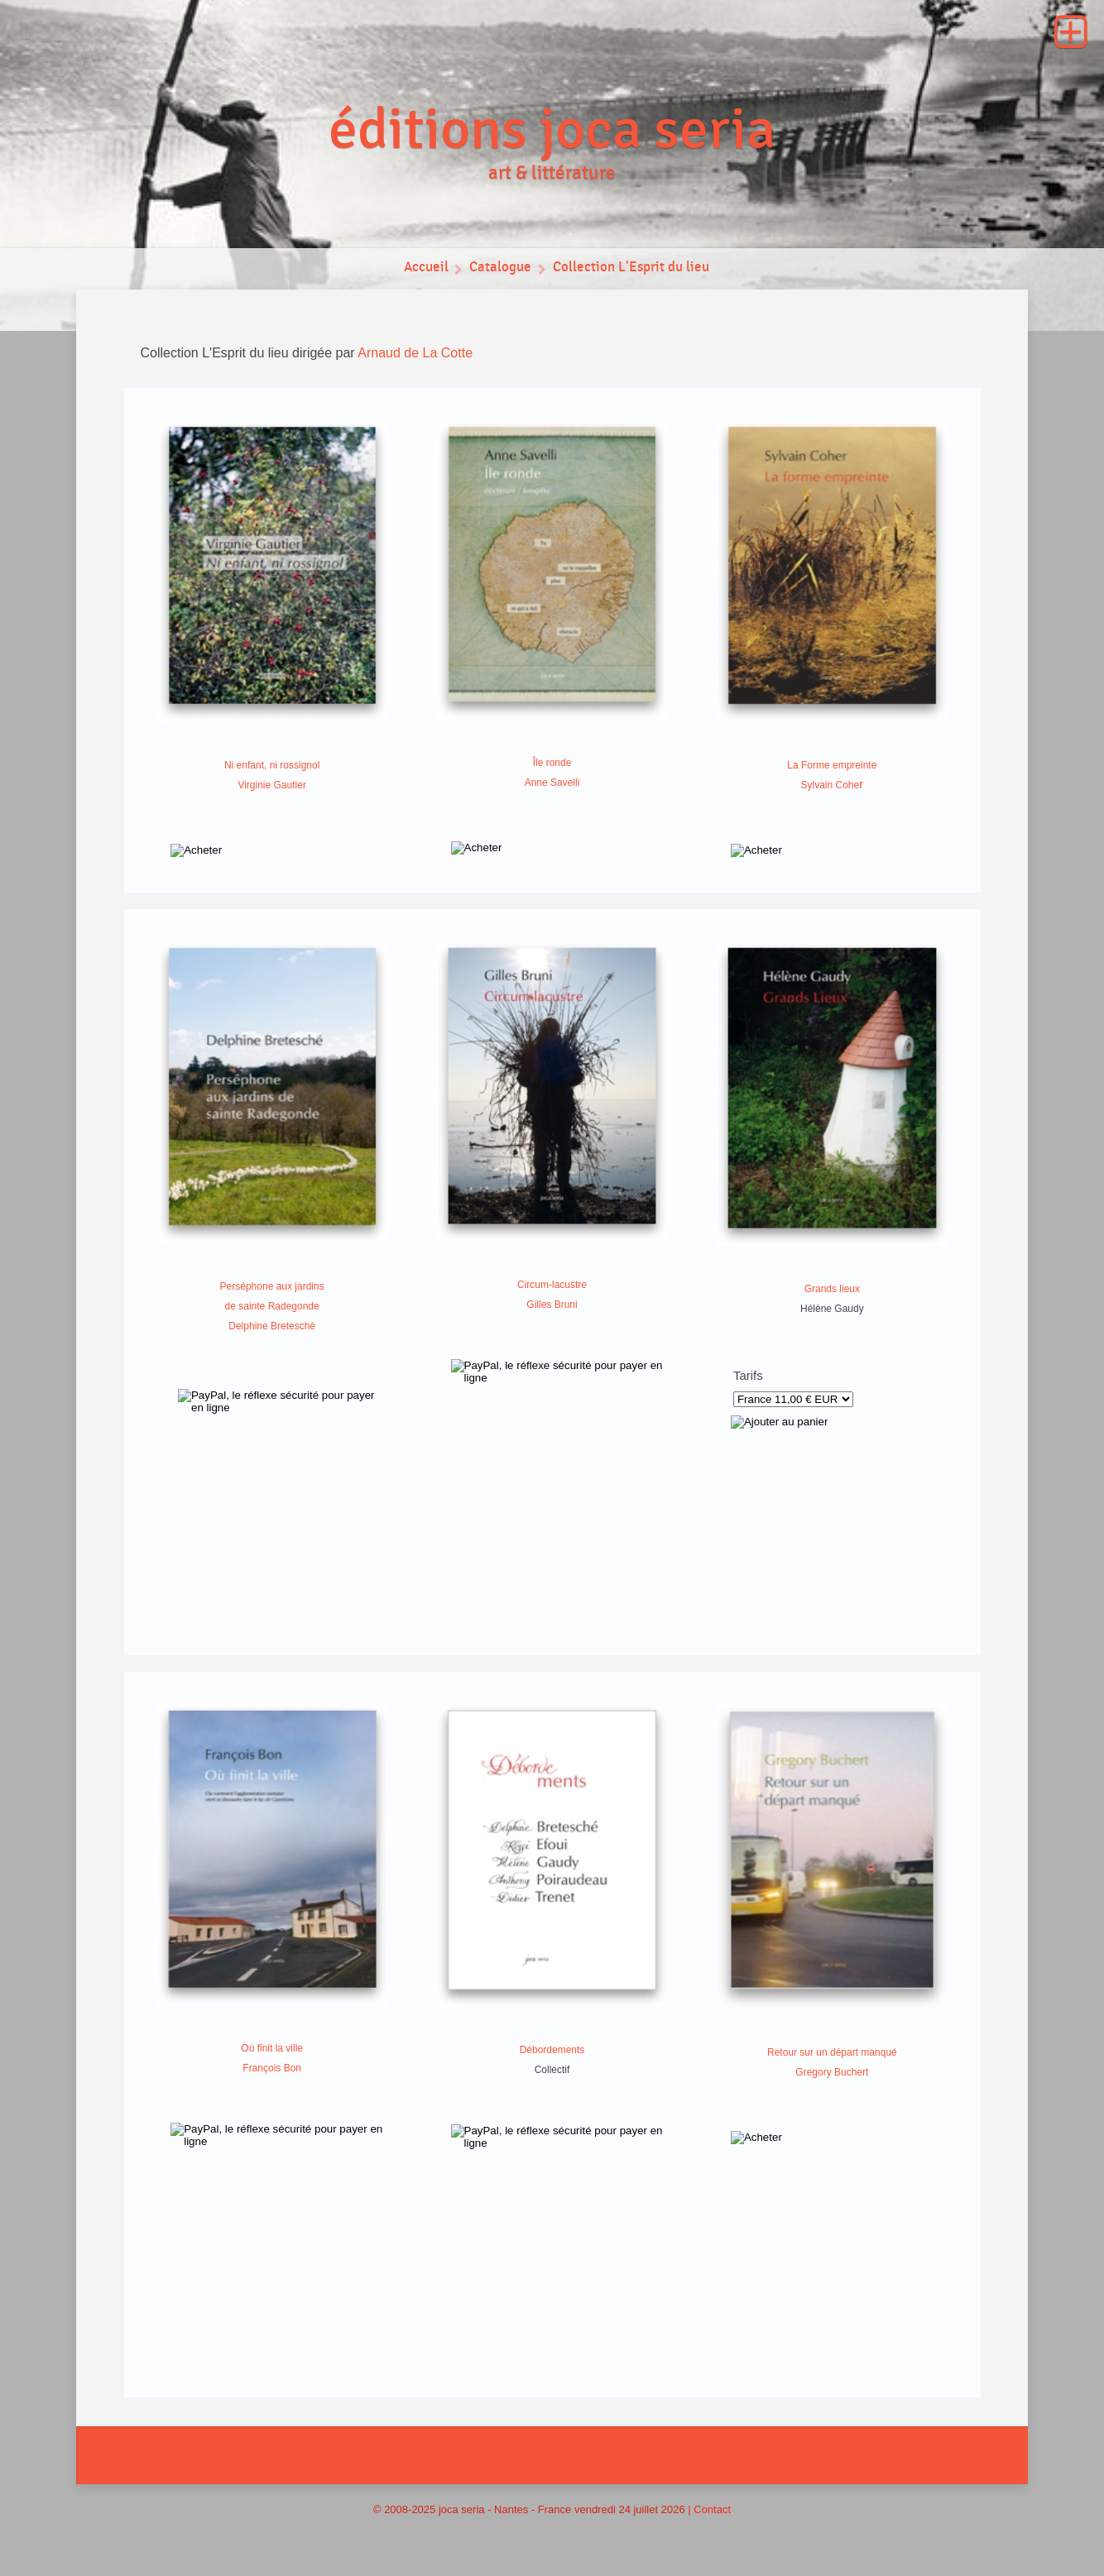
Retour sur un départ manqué (832, 2052)
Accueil (424, 269)
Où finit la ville (272, 2048)
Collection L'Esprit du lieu (632, 269)
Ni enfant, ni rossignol (271, 765)
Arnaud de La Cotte (415, 353)
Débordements (552, 2050)
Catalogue (499, 269)
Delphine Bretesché (271, 1326)
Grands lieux (832, 1289)
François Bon (271, 2068)
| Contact (709, 2509)
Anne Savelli (552, 782)
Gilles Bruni (551, 1304)
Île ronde (552, 762)
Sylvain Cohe (829, 785)
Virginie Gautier (272, 785)
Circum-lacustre (552, 1284)
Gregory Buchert (831, 2072)
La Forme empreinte (831, 765)
